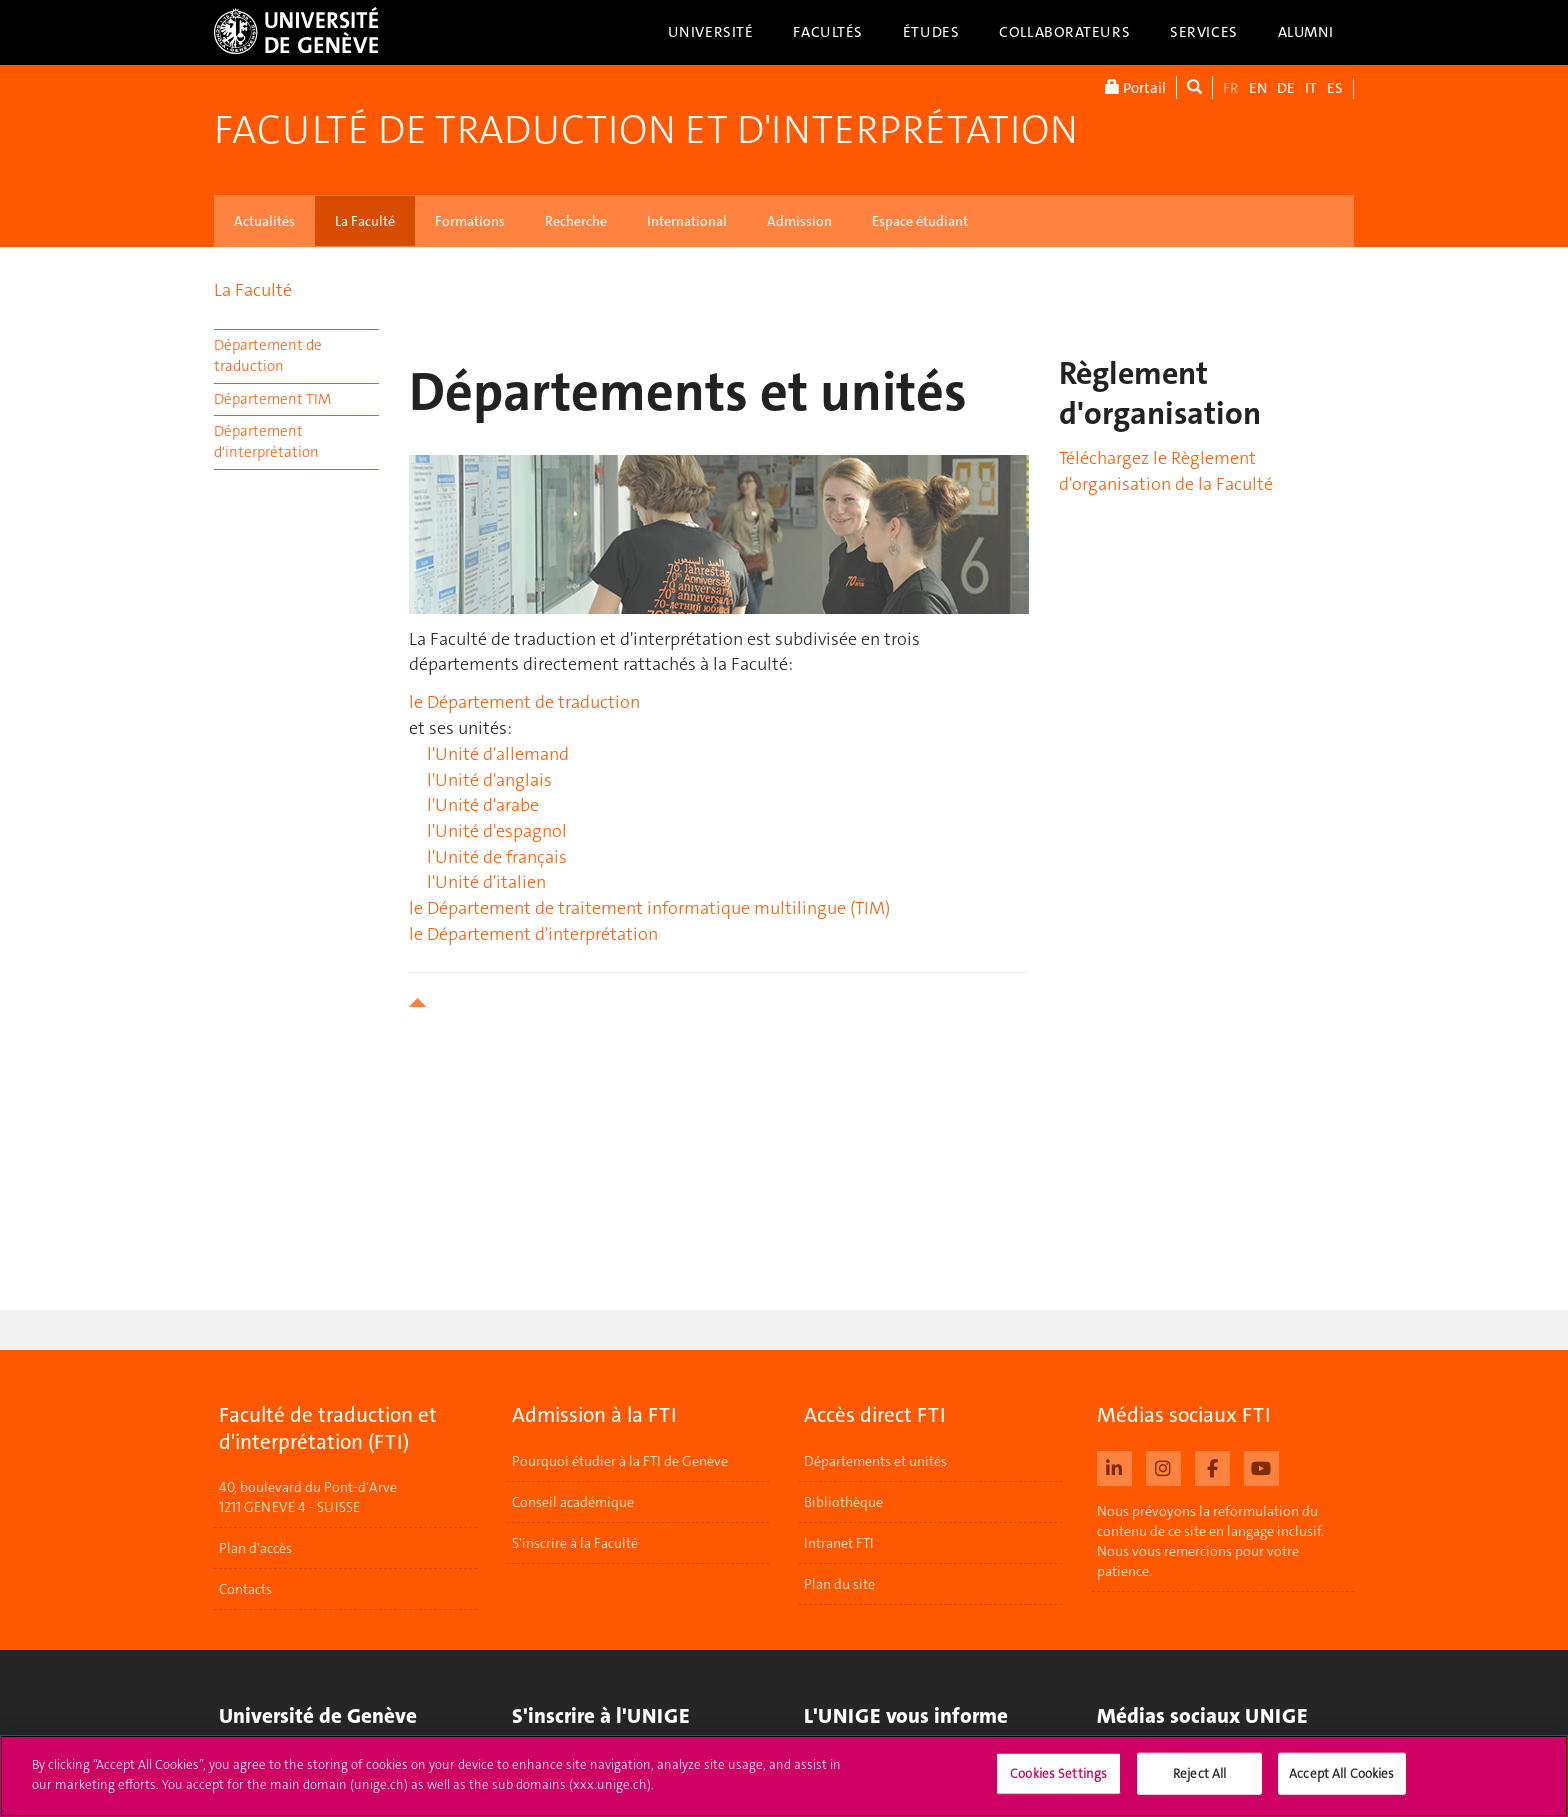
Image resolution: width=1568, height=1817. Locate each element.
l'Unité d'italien (486, 882)
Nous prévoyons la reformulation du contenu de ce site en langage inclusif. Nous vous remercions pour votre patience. (1210, 1541)
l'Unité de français (497, 857)
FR (1231, 88)
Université (711, 32)
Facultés (828, 32)
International (687, 221)
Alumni (1306, 32)
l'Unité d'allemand (498, 754)
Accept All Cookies (1341, 1783)
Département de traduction (268, 355)
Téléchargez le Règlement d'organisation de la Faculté (1166, 471)
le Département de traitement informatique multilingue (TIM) (649, 908)
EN (1258, 88)
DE (1286, 88)
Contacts (245, 1590)
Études (931, 32)
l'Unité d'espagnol (497, 831)
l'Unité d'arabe (483, 805)
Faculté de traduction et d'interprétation (646, 130)
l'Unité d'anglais (489, 780)
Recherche (576, 221)
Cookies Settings (1058, 1783)
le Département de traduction (524, 702)
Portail (1135, 87)
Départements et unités (875, 1461)
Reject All (1199, 1783)
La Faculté (365, 221)
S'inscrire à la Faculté (575, 1543)
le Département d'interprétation (533, 934)
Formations (470, 221)
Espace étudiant (920, 221)
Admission (799, 221)
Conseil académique (573, 1502)
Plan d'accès (255, 1549)
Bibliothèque (843, 1502)
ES (1335, 88)
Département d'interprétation (266, 441)
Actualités (264, 221)
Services (1204, 32)
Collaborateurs (1064, 32)
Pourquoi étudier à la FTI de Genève (620, 1461)
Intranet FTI (839, 1543)
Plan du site (839, 1584)
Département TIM (272, 399)
